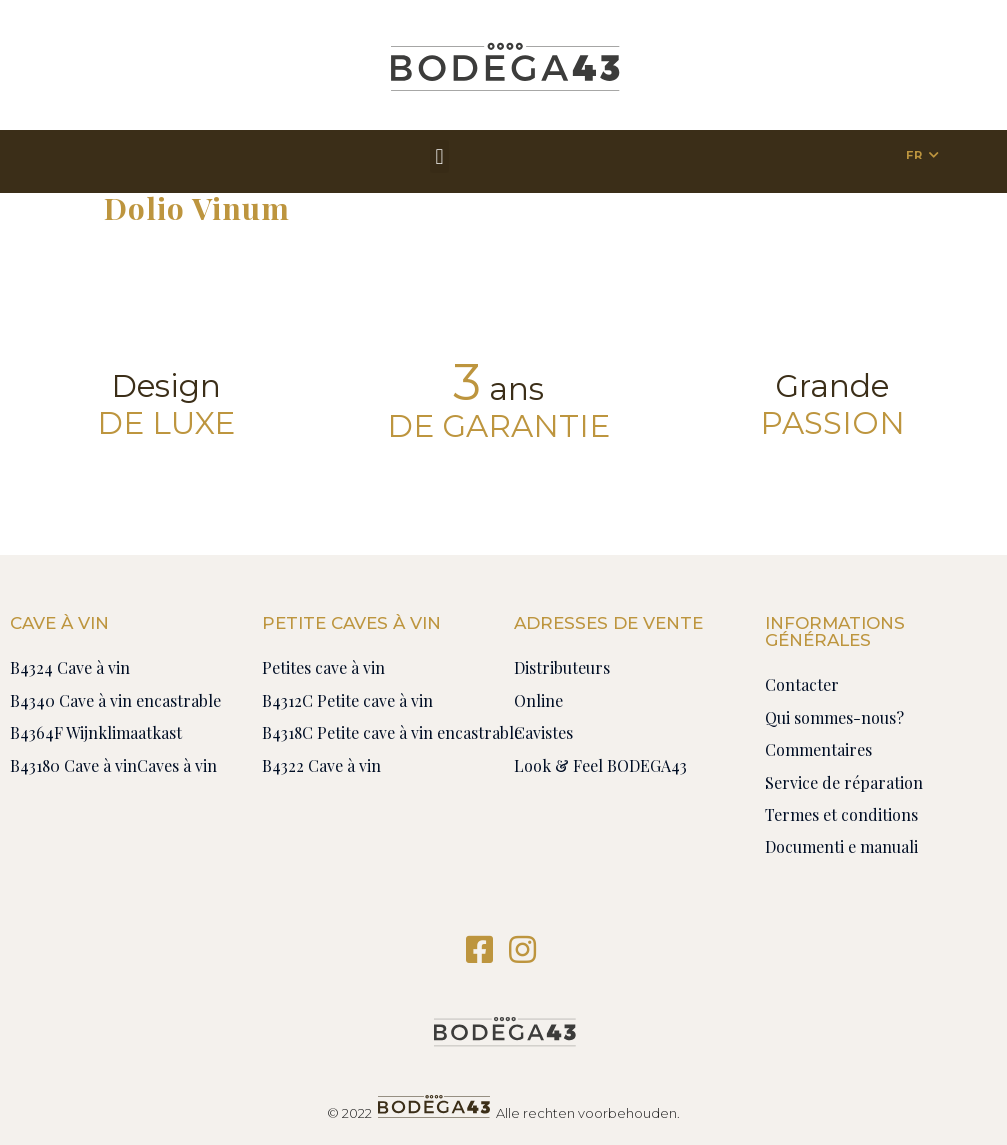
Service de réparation (844, 782)
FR (914, 155)
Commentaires (818, 749)
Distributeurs (562, 667)
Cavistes (543, 732)
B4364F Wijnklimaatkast (96, 732)
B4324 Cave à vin (70, 667)
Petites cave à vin (323, 667)
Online (538, 700)
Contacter (802, 684)
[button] (439, 156)
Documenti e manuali (841, 846)
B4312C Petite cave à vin (347, 700)
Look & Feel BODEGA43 (600, 765)
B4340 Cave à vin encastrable (115, 700)
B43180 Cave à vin (73, 765)
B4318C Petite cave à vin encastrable (392, 732)
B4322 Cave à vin (321, 765)
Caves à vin (177, 765)
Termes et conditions (841, 814)
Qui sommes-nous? (834, 717)
